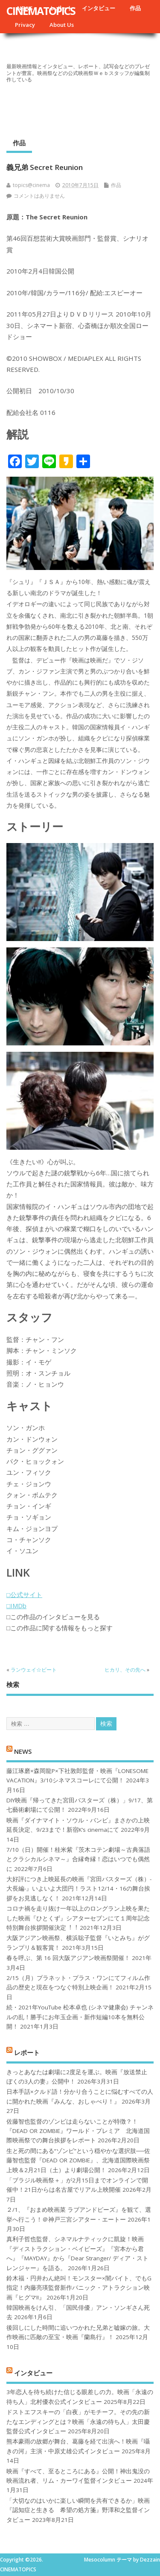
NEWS (23, 1751)
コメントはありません (39, 195)
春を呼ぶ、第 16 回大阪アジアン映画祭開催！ (68, 1958)
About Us (61, 25)
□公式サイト (24, 1594)
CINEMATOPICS (40, 10)
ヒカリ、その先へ (125, 1669)
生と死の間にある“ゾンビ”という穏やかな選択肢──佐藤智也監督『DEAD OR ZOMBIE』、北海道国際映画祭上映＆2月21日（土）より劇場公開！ (78, 2160)
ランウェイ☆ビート (34, 1669)
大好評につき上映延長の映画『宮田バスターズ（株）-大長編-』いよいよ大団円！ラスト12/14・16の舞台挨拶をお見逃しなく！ (78, 1888)
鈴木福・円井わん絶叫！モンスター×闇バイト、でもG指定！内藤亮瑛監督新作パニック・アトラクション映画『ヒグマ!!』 (78, 2287)
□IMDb (16, 1605)
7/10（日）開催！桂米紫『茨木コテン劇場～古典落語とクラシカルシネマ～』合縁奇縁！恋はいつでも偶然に (78, 1859)
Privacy (25, 25)
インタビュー (98, 8)
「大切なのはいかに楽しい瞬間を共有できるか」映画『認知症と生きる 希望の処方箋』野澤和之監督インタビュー (78, 2510)
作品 (135, 8)
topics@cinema (31, 185)
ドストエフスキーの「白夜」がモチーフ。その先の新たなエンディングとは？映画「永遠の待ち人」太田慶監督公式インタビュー (78, 2421)
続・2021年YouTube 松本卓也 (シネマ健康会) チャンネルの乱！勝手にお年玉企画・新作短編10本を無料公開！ (80, 2016)
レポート (27, 2052)
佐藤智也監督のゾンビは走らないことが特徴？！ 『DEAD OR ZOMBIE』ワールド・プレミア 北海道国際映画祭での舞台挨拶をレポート (78, 2131)
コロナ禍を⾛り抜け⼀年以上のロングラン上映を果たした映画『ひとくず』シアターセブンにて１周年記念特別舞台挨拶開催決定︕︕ (78, 1918)
